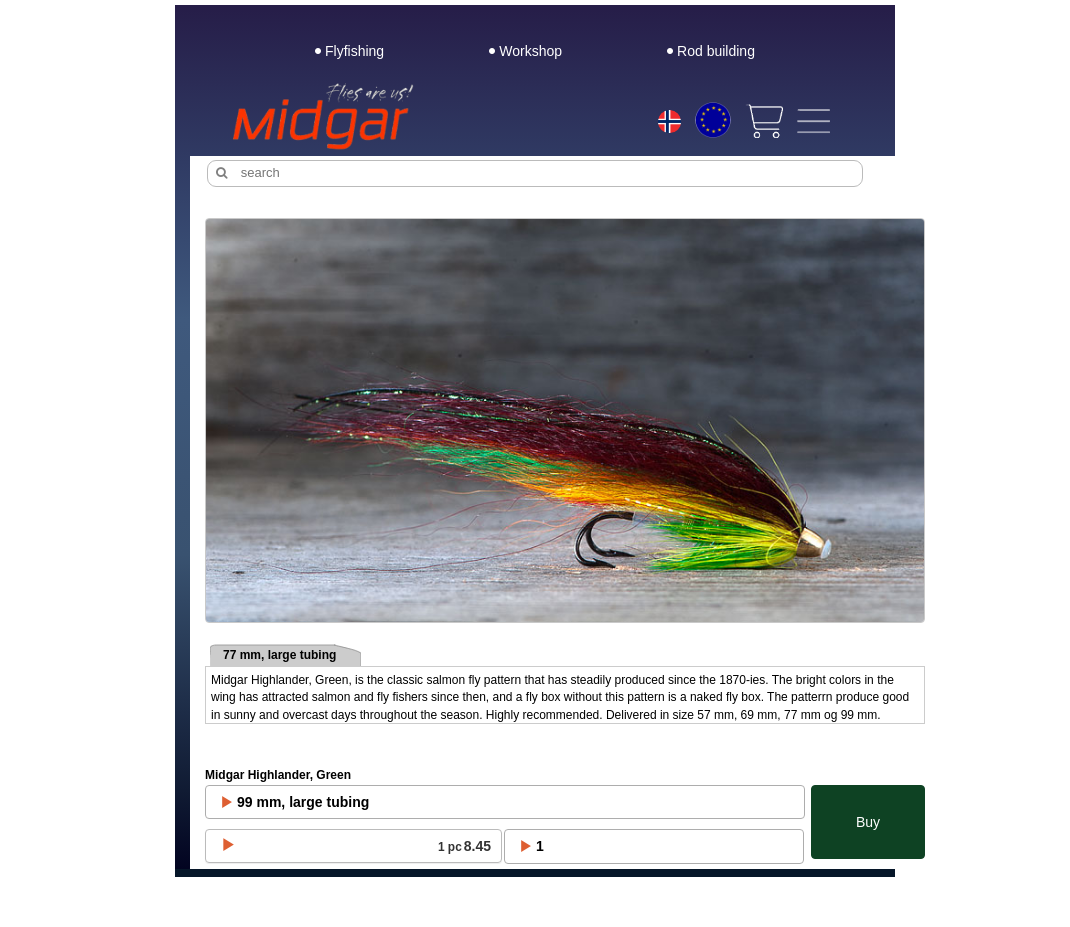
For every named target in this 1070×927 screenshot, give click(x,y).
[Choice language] (669, 124)
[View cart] (764, 121)
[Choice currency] (713, 120)
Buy (868, 822)
